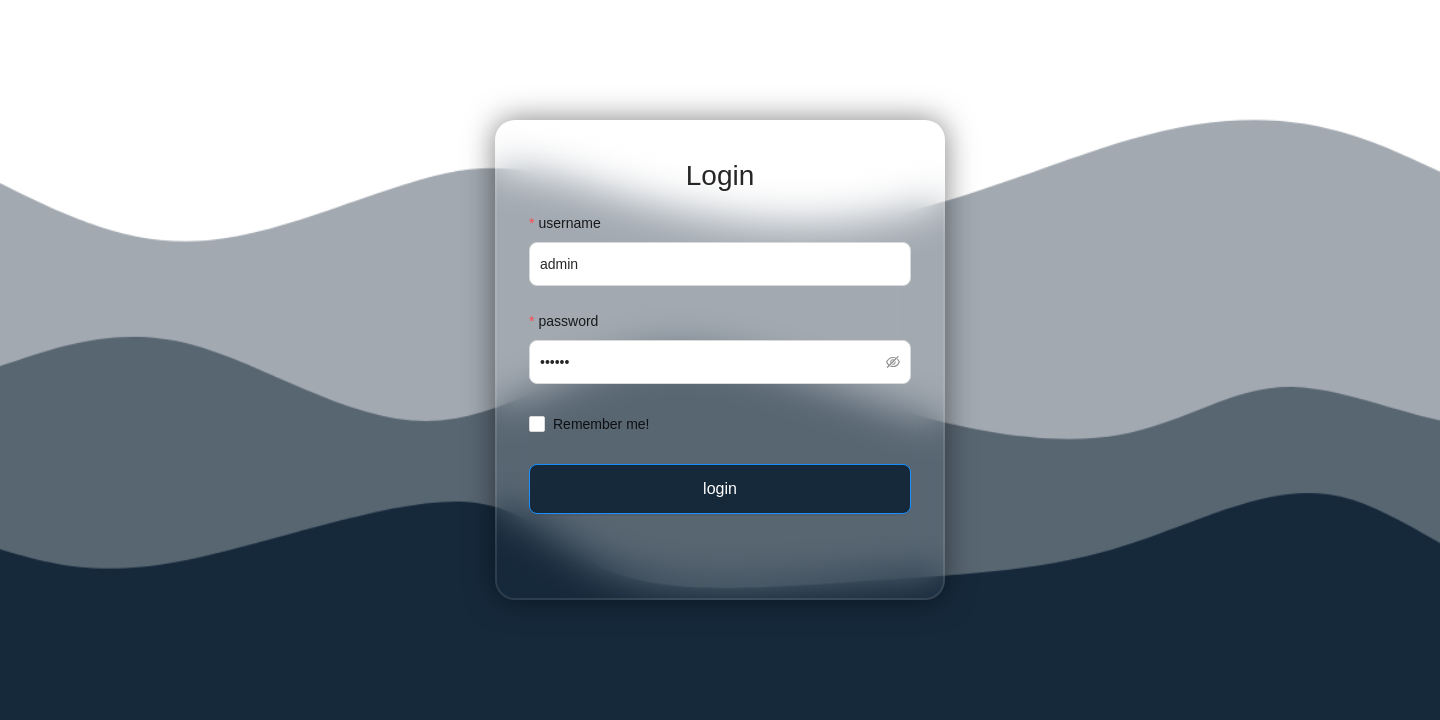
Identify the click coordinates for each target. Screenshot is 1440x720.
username (569, 223)
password (568, 321)
